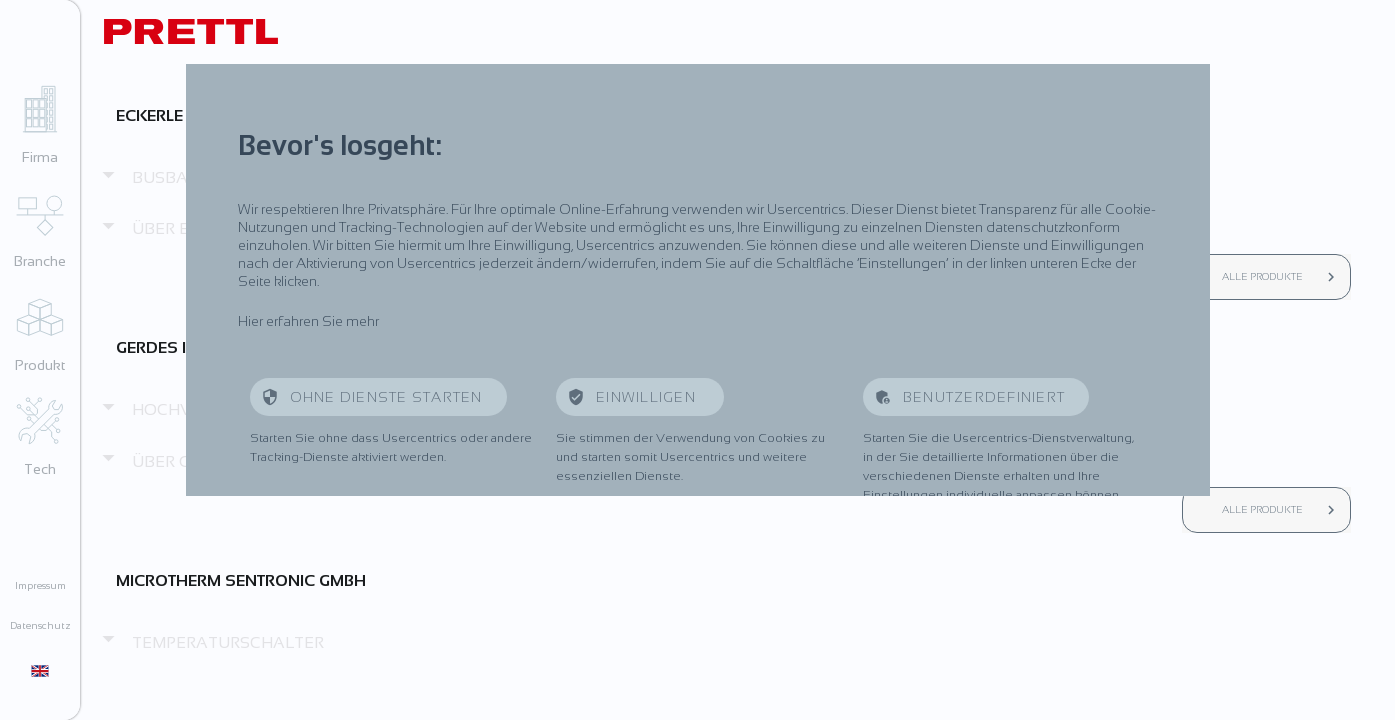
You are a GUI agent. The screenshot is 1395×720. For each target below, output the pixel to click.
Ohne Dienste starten (386, 397)
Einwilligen (648, 397)
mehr (362, 321)
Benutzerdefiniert (984, 397)
